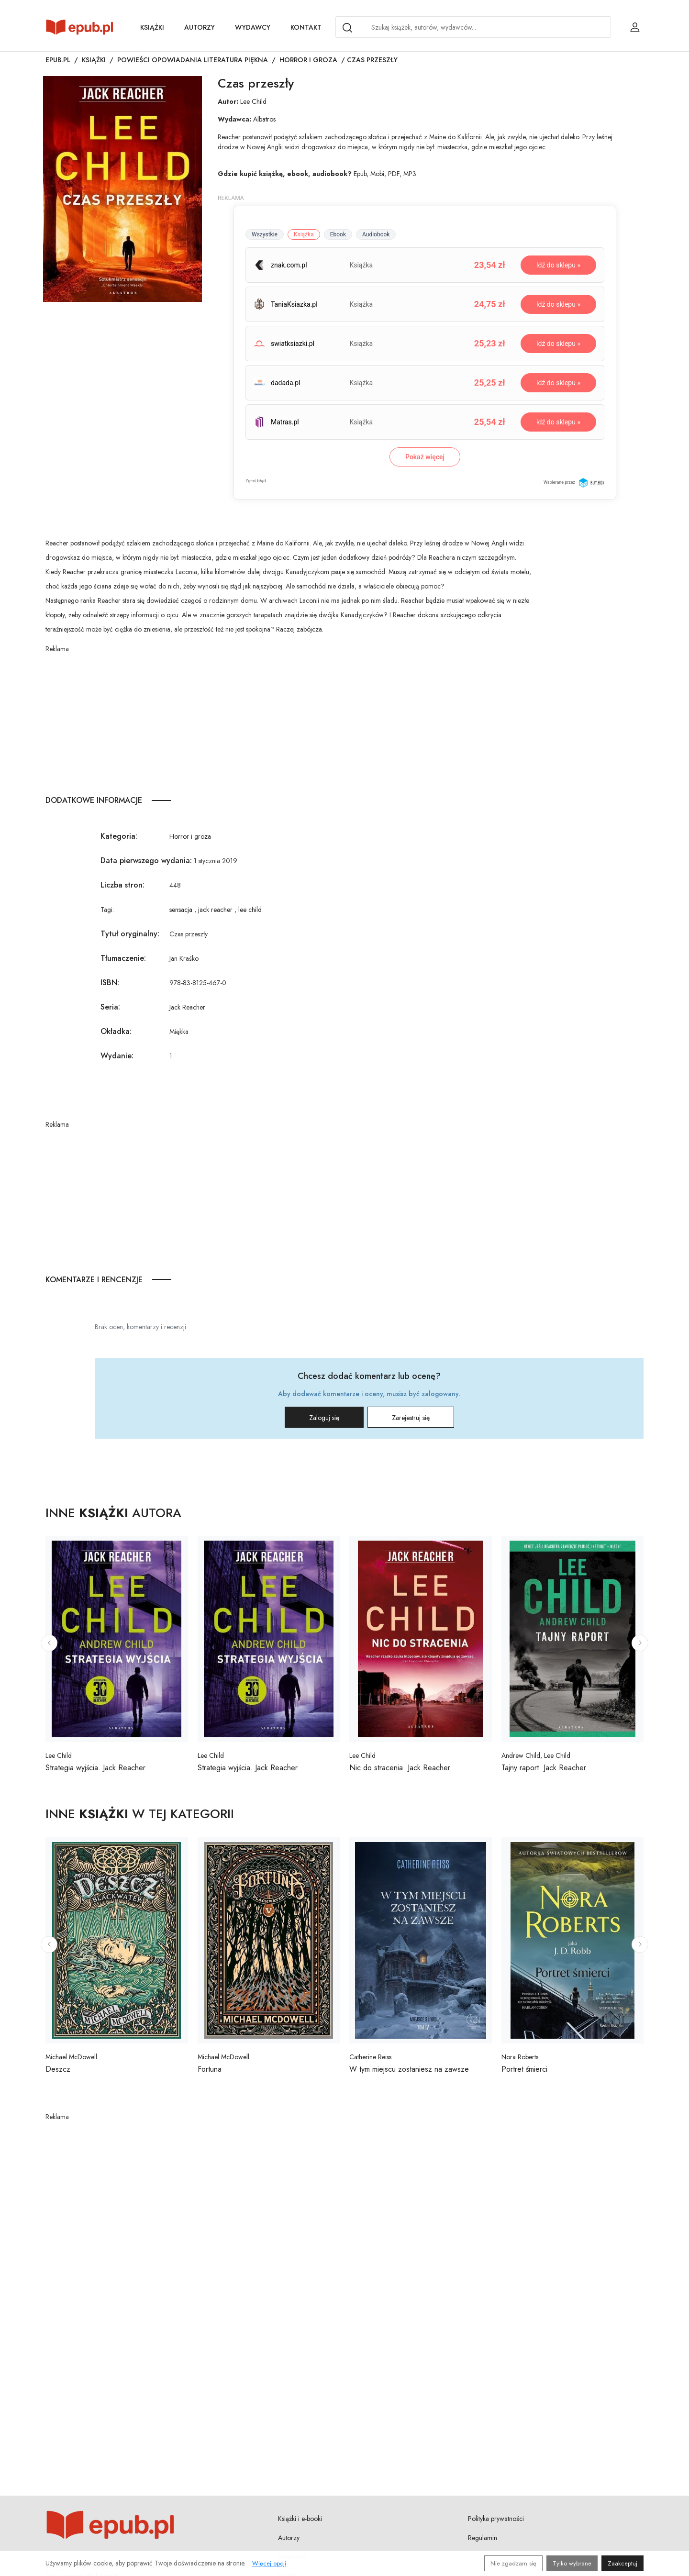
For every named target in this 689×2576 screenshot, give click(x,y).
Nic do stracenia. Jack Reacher (399, 1767)
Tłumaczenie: (123, 958)
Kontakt (306, 27)
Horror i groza (308, 60)
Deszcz (57, 2069)
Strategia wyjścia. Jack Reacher (95, 1767)
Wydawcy (252, 27)
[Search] (347, 28)
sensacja (180, 909)
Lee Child (253, 101)
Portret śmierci (524, 2069)
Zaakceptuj (622, 2563)
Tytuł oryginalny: (129, 933)
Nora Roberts (519, 2057)
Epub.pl (57, 60)
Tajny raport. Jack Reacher (543, 1767)
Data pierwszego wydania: (146, 860)
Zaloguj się (324, 1417)
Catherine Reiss (370, 2057)
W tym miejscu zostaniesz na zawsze (409, 2069)
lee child (250, 909)
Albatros (264, 119)
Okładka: (116, 1031)
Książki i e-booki (300, 2518)
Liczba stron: (122, 884)
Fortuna (210, 2069)
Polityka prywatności (496, 2518)
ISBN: (109, 982)
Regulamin (482, 2538)
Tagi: (107, 909)
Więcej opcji (269, 2563)
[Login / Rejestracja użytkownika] (635, 27)
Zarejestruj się (411, 1417)
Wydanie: (116, 1055)
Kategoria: (118, 836)
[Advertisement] (289, 721)
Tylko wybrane (572, 2563)
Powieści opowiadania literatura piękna (192, 60)
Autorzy (199, 27)
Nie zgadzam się (513, 2563)
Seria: (110, 1006)
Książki (152, 27)
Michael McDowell (71, 2057)
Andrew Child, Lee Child (535, 1755)
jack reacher (215, 909)
